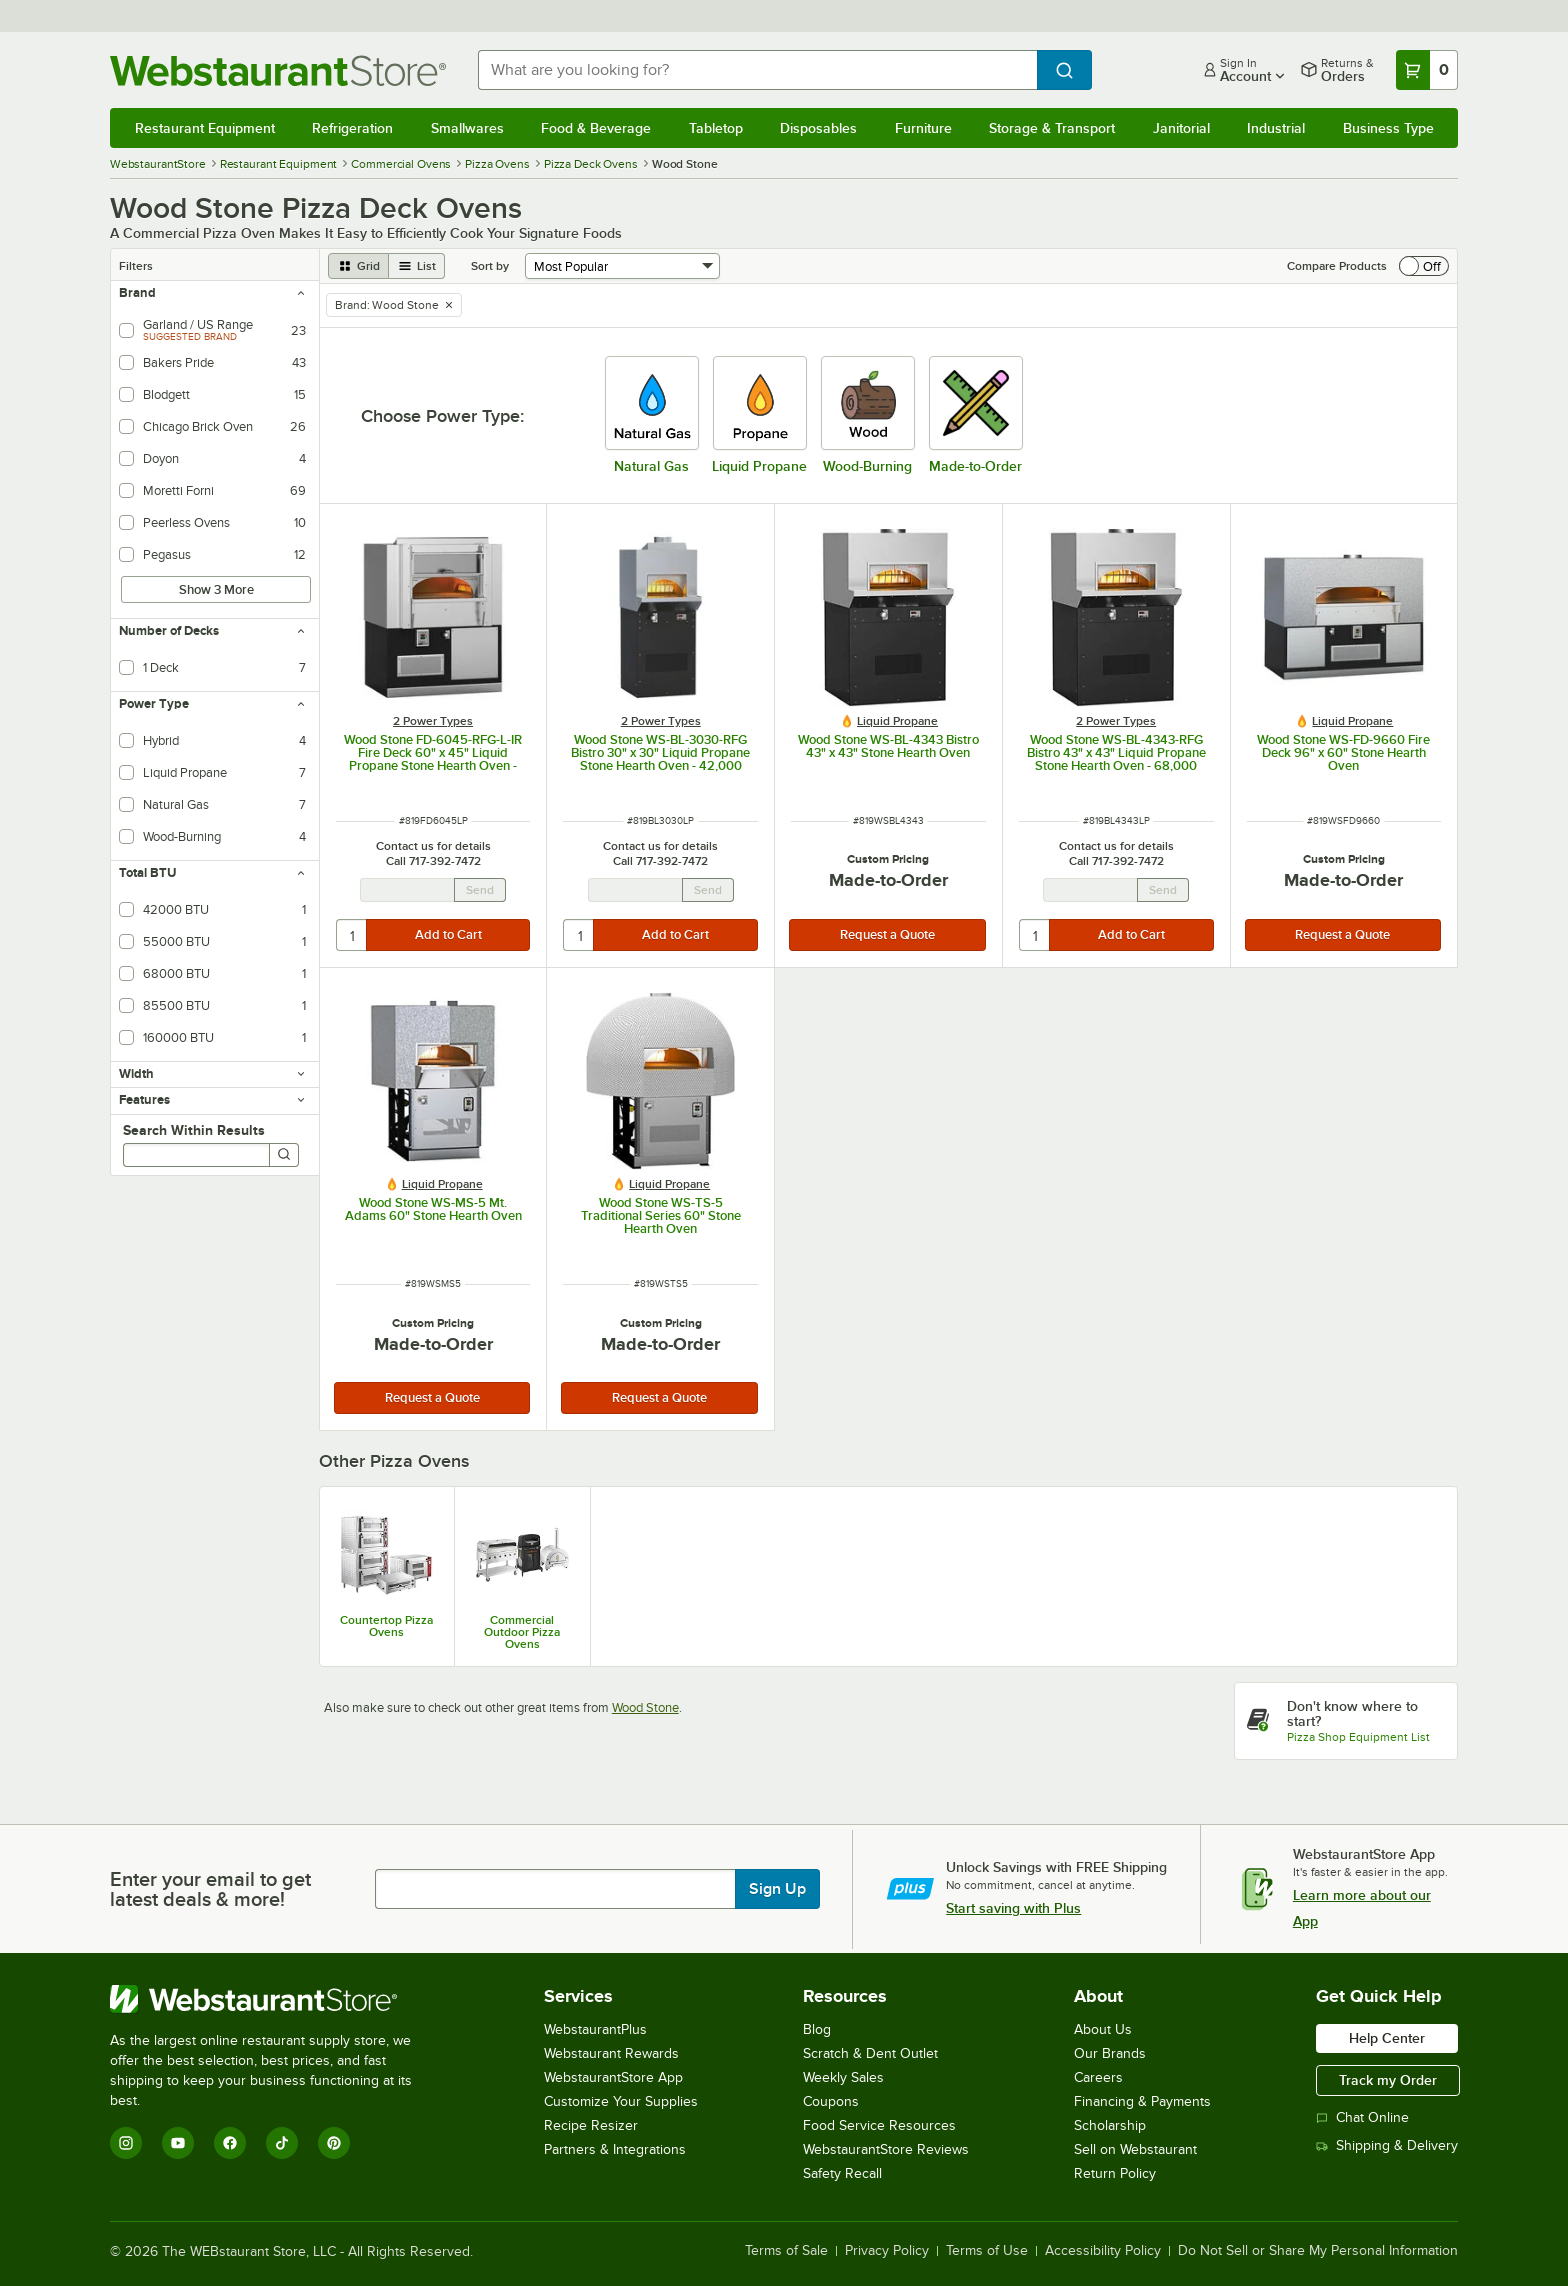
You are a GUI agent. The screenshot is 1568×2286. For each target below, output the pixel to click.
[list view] (417, 266)
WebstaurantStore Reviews (886, 2149)
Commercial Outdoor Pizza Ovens (522, 1632)
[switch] (1424, 266)
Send (480, 890)
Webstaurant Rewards (611, 2053)
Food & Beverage (596, 128)
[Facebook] (230, 2143)
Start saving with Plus (1013, 1908)
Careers (1098, 2077)
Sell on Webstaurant (1135, 2149)
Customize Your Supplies (621, 2101)
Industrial (1276, 128)
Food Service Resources (879, 2125)
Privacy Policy (887, 2251)
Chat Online (1362, 2117)
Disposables (818, 128)
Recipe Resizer (591, 2125)
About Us (1103, 2029)
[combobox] (758, 70)
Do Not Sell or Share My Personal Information (1318, 2251)
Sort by (490, 266)
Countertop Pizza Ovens (386, 1626)
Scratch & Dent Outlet (870, 2053)
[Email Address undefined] (407, 890)
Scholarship (1110, 2125)
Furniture (923, 128)
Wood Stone (645, 1707)
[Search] (284, 1155)
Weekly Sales (843, 2077)
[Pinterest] (334, 2143)
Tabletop (716, 128)
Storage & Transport (1052, 128)
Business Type (1388, 128)
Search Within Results (194, 1130)
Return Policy (1115, 2173)
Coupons (831, 2101)
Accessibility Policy (1103, 2251)
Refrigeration (352, 128)
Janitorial (1181, 128)
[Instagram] (126, 2143)
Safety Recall (842, 2173)
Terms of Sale (786, 2251)
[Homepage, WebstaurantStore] (278, 70)
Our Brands (1110, 2053)
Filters (136, 266)
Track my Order (1388, 2080)
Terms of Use (987, 2251)
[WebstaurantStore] (274, 1999)
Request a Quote (887, 934)
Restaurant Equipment (205, 128)
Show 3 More (216, 589)
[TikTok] (282, 2143)
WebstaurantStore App (613, 2077)
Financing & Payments (1142, 2101)
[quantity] (352, 935)
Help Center (1387, 2038)
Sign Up (777, 1889)
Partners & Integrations (615, 2149)
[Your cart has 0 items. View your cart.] (1427, 70)
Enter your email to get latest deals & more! (210, 1889)
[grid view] (358, 266)
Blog (817, 2029)
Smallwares (467, 128)
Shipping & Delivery (1387, 2145)
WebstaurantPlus (595, 2029)
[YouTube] (178, 2143)
